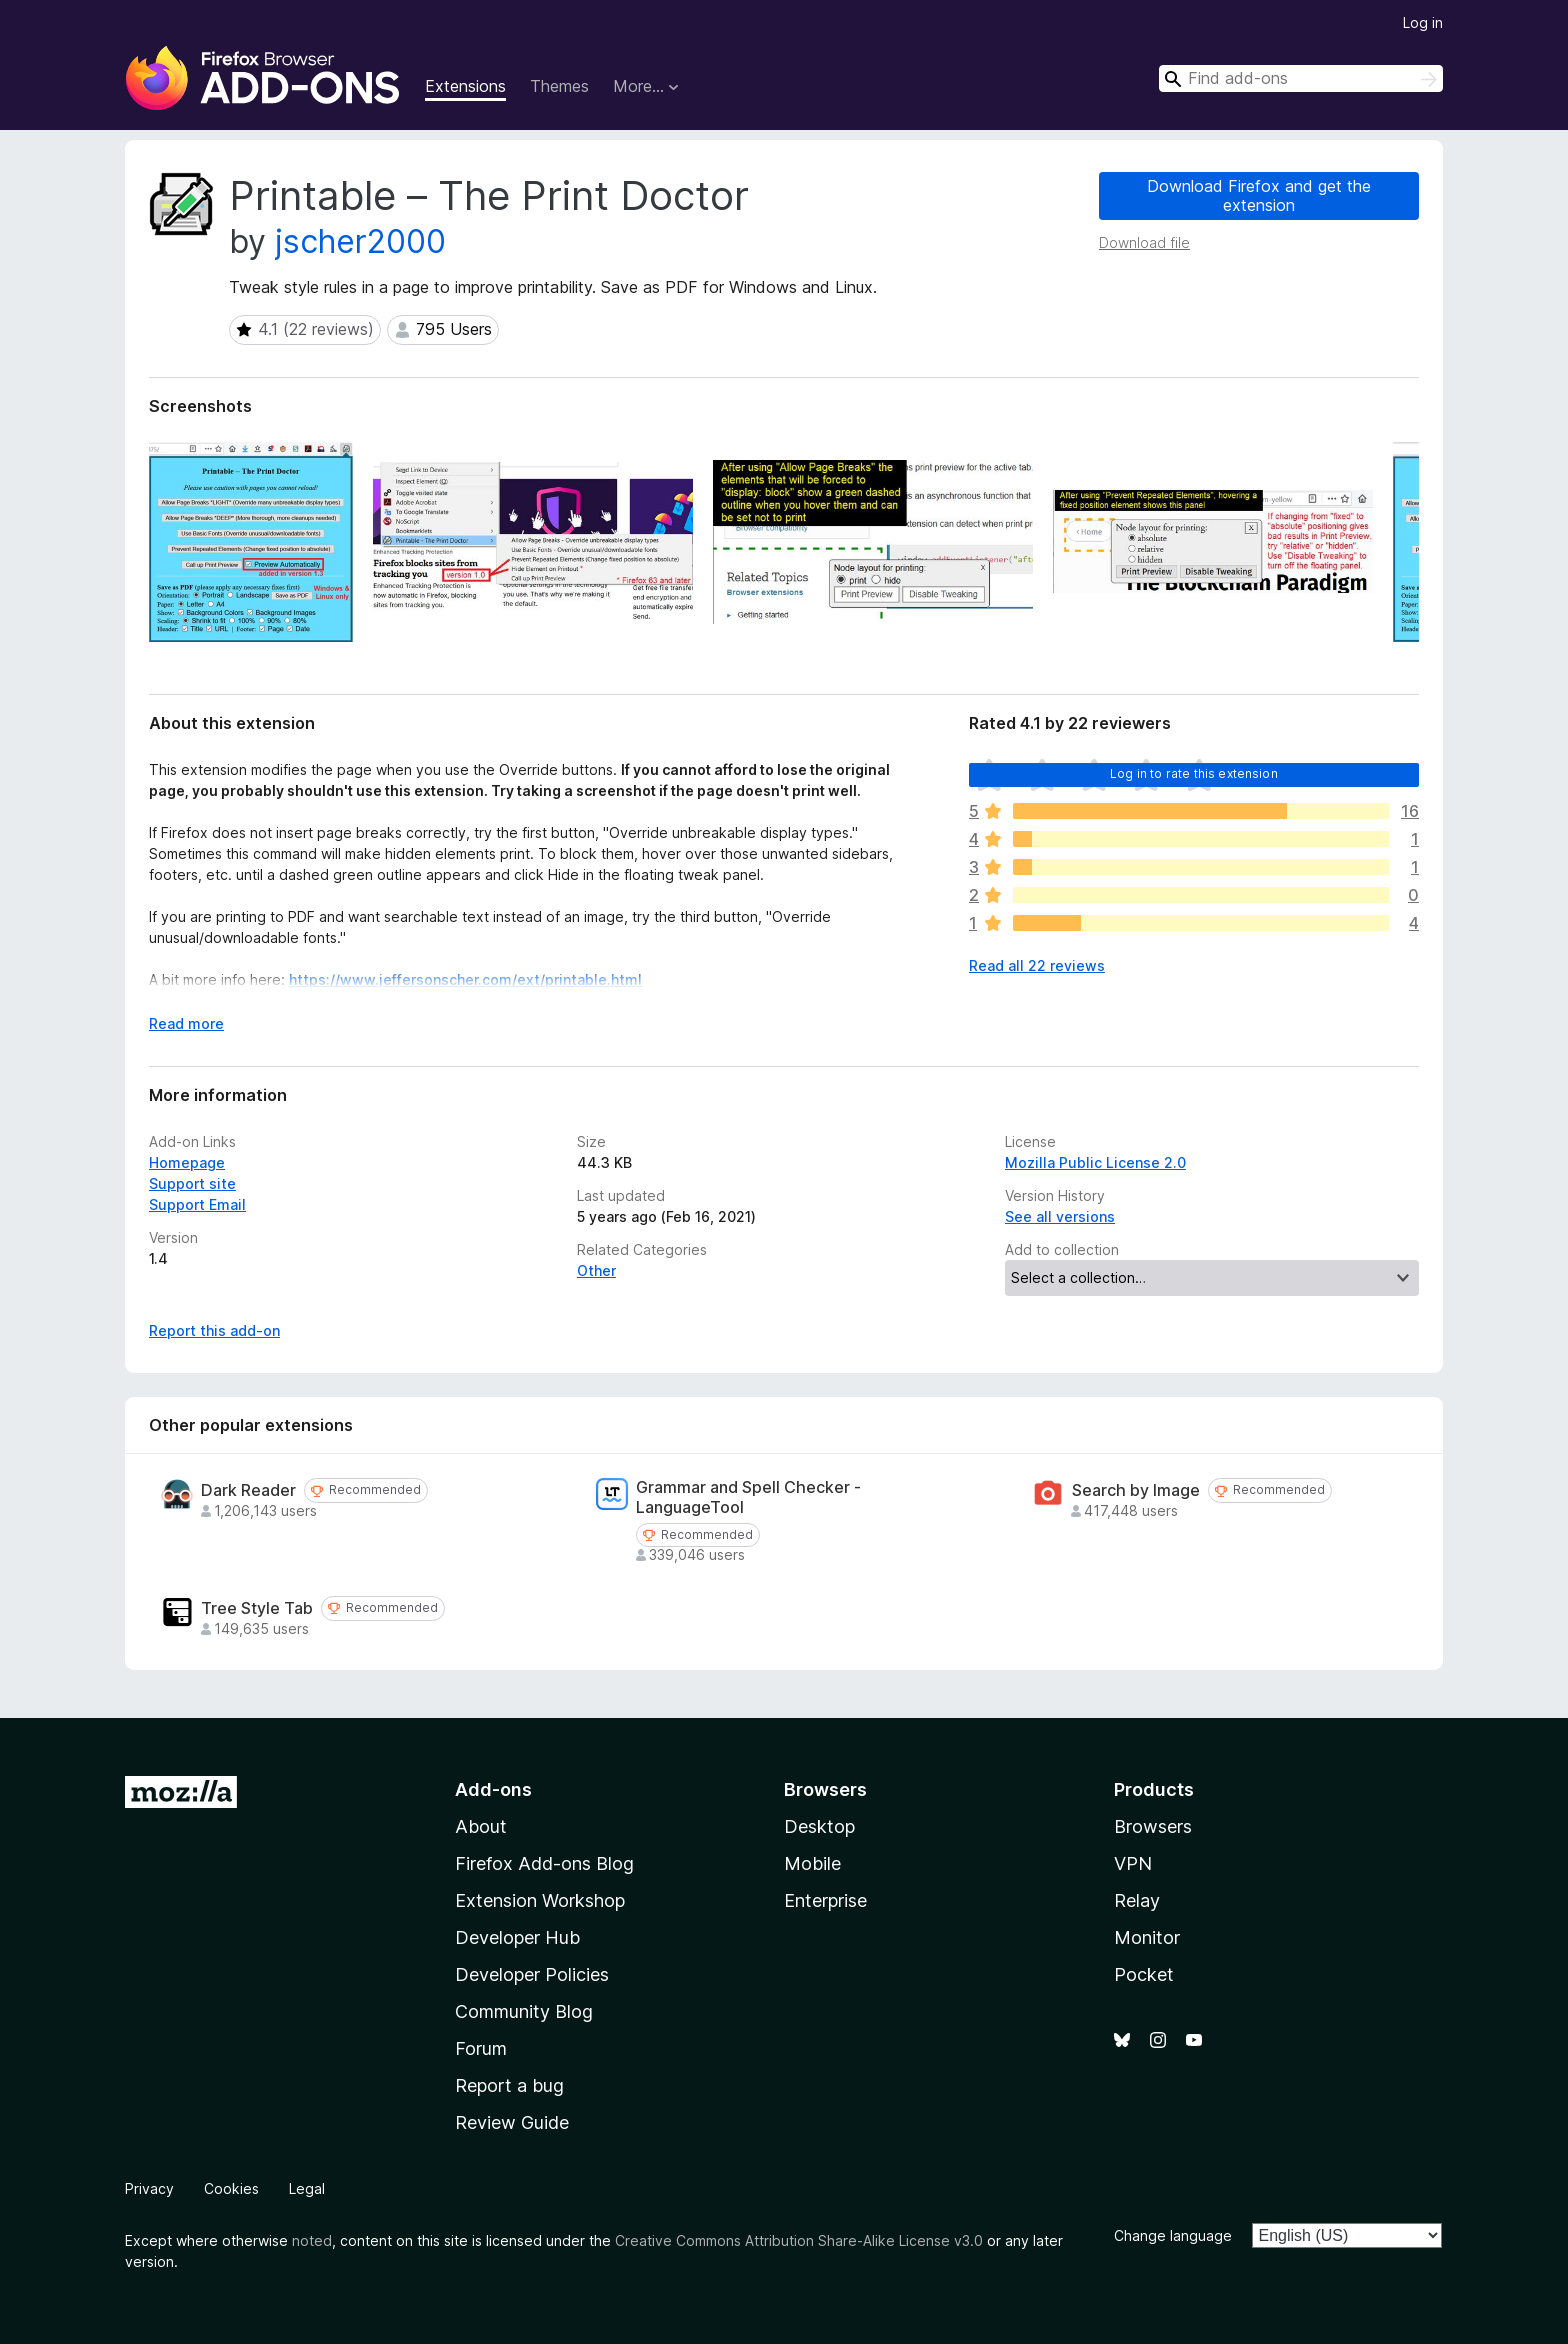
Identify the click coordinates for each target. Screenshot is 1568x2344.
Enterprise (825, 1900)
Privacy (149, 2188)
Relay (1137, 1900)
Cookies (231, 2188)
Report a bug (509, 2085)
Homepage (187, 1162)
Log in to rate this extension (1194, 773)
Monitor (1147, 1937)
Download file (1144, 242)
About (481, 1826)
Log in (1423, 22)
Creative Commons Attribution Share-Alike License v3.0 (799, 2240)
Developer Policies (532, 1974)
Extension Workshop (540, 1900)
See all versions (1060, 1216)
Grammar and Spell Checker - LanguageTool (748, 1497)
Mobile (812, 1863)
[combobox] (1301, 78)
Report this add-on (214, 1330)
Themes (559, 86)
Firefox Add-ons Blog (544, 1863)
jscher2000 (360, 241)
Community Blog (524, 2011)
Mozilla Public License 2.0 (1095, 1162)
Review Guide (512, 2122)
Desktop (819, 1826)
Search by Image (1136, 1490)
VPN (1133, 1863)
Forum (481, 2048)
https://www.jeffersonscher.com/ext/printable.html (465, 979)
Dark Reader (248, 1490)
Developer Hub (517, 1937)
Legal (307, 2188)
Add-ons (493, 1789)
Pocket (1144, 1974)
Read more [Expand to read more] (186, 1023)
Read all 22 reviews (1037, 965)
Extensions (465, 86)
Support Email (197, 1204)
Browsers (1153, 1826)
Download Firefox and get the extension (1259, 195)
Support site (192, 1183)
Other (596, 1270)
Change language (1173, 2235)
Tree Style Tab (257, 1608)
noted (312, 2240)
